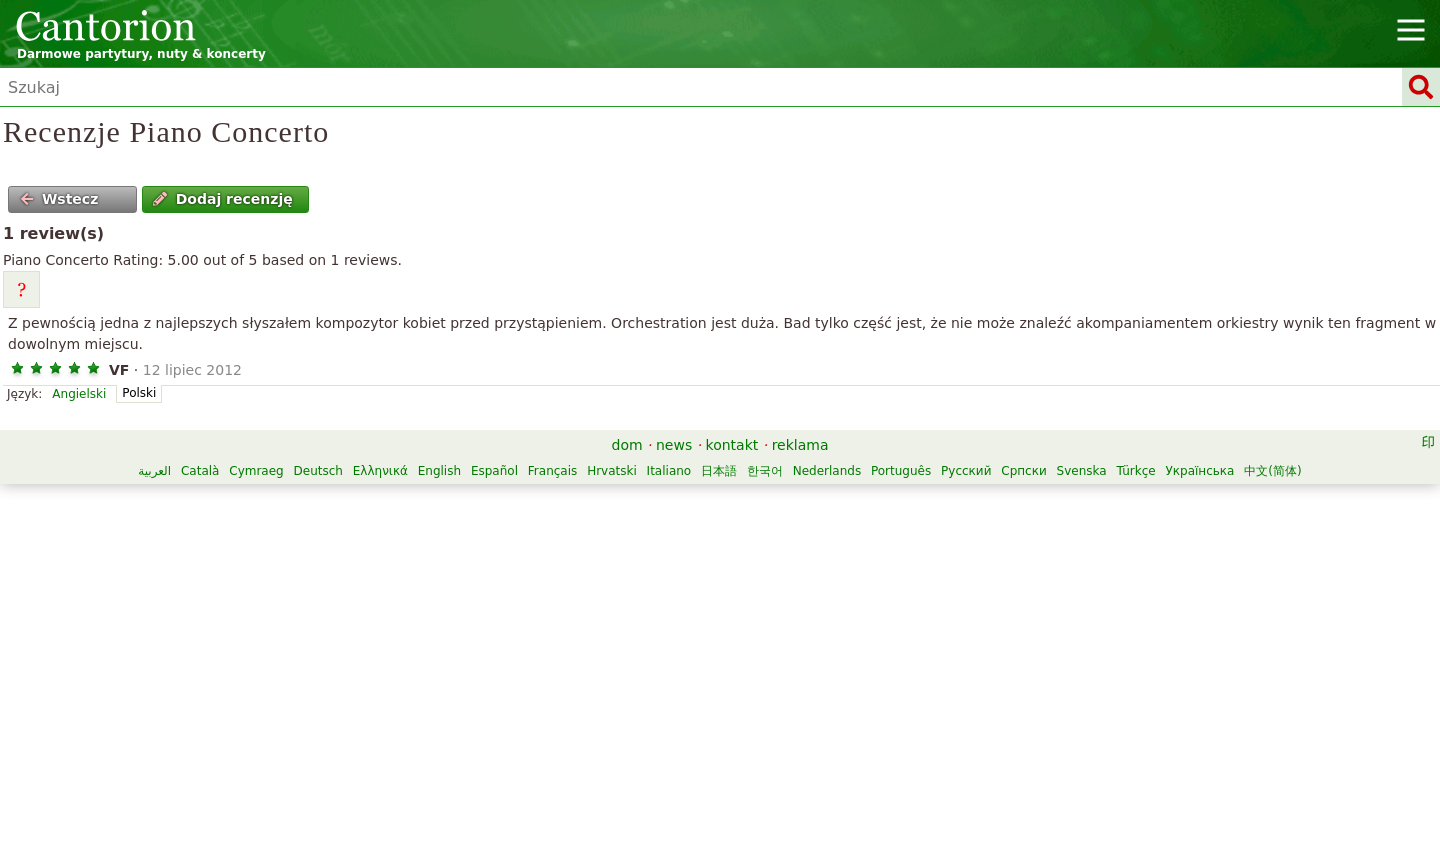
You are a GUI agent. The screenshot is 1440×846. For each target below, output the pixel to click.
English (439, 471)
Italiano (669, 471)
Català (200, 471)
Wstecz (59, 199)
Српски (1024, 471)
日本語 (719, 471)
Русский (966, 471)
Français (552, 471)
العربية (154, 471)
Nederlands (827, 471)
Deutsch (318, 471)
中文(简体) (1272, 471)
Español (494, 471)
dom (627, 445)
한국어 (765, 471)
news (674, 445)
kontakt (732, 445)
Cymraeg (256, 471)
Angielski (79, 394)
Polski (139, 393)
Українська (1199, 471)
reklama (800, 445)
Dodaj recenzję (222, 199)
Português (901, 471)
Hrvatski (612, 471)
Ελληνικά (380, 471)
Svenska (1082, 471)
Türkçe (1136, 471)
